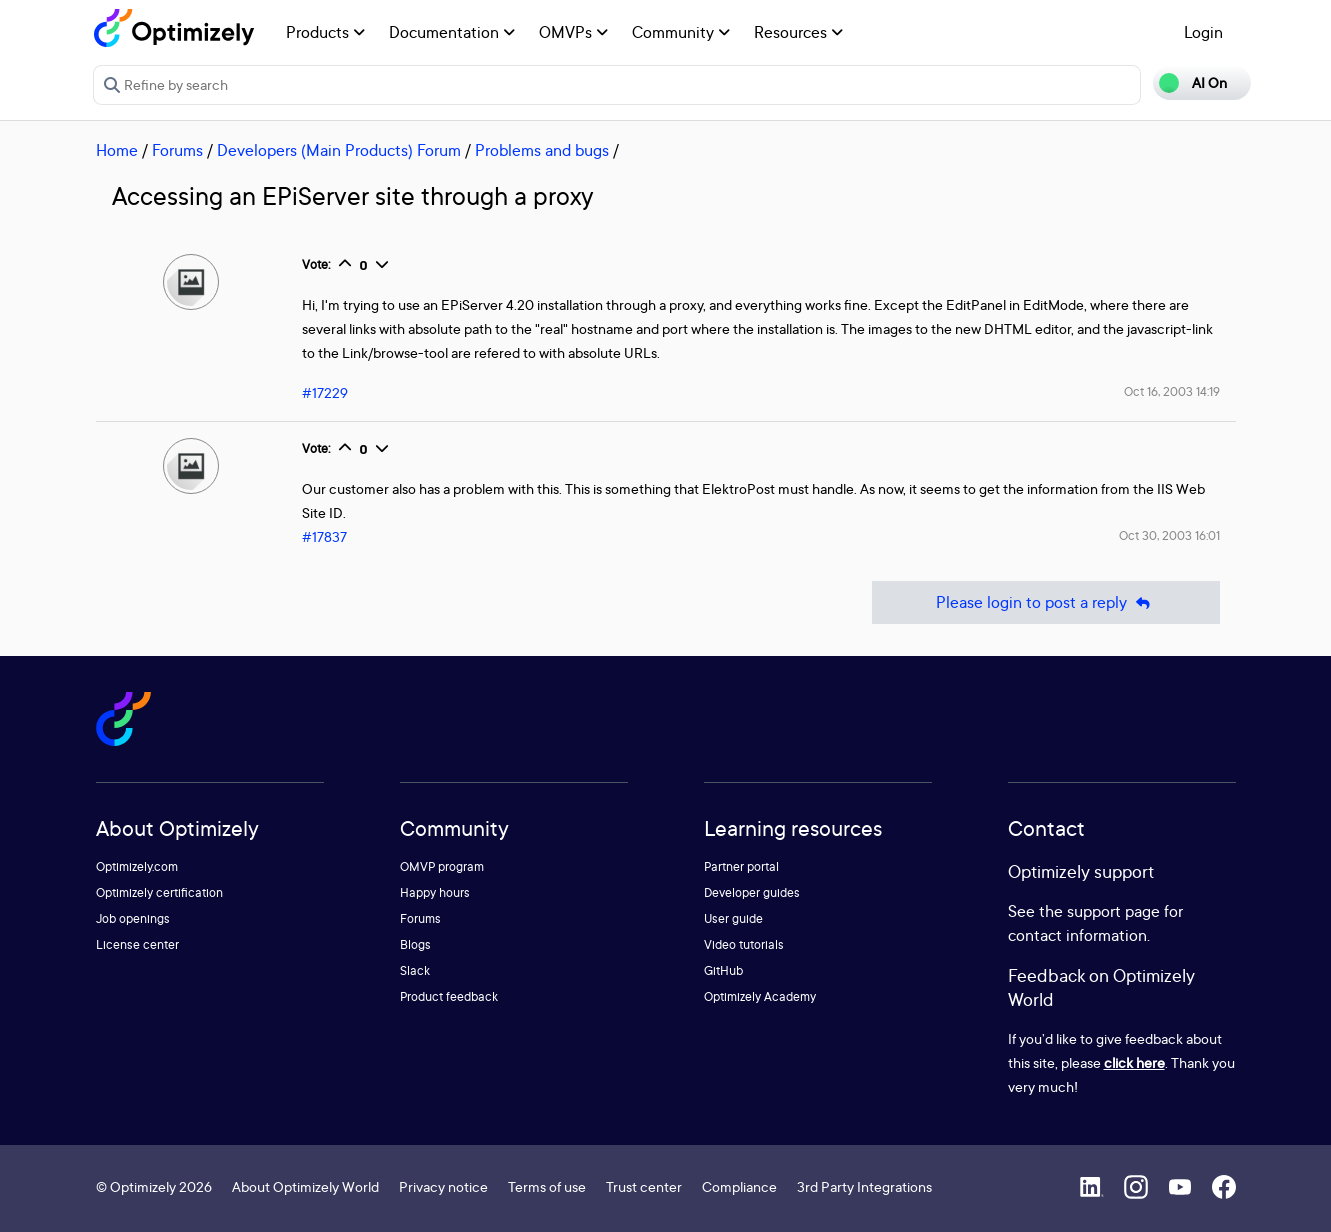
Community (681, 32)
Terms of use (547, 1186)
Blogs (415, 944)
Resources (798, 32)
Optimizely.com (137, 866)
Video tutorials (744, 944)
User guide (733, 918)
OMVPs (573, 32)
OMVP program (442, 866)
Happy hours (435, 892)
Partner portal (741, 866)
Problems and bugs (542, 150)
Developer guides (752, 892)
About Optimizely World (305, 1186)
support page (1113, 911)
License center (137, 944)
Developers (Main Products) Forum (339, 150)
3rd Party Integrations (864, 1186)
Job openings (133, 918)
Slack (415, 970)
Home (117, 150)
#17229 (325, 392)
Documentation (452, 32)
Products (325, 32)
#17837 (324, 536)
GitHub (723, 970)
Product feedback (449, 996)
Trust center (644, 1186)
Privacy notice (443, 1186)
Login (1203, 32)
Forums (177, 150)
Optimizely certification (159, 892)
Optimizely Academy (760, 996)
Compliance (739, 1186)
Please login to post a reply (1046, 602)
